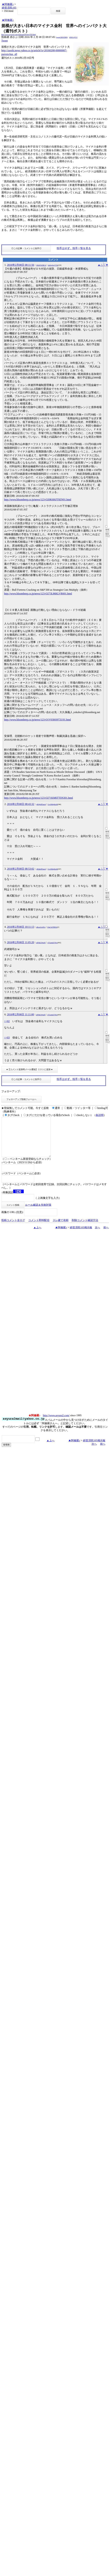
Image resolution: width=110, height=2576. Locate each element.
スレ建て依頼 (61, 1228)
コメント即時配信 (38, 1228)
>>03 (7, 1037)
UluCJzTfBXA (52, 927)
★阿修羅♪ (8, 4)
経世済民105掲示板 (81, 1235)
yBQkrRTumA (41, 804)
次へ (97, 1235)
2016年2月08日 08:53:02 (20, 868)
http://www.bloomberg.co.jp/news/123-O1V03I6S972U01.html (37, 719)
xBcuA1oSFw (40, 927)
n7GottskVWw (52, 943)
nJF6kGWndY (41, 943)
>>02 (7, 1021)
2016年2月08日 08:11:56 (20, 264)
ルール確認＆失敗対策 (38, 1212)
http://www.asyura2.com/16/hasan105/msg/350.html (18, 34)
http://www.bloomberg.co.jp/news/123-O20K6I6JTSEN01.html (37, 499)
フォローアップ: (10, 1091)
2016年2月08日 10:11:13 (20, 926)
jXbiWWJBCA (41, 265)
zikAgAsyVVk (53, 265)
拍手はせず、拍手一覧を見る (74, 248)
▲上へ (37, 1235)
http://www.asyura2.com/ (56, 1423)
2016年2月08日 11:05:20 (20, 942)
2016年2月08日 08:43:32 (20, 804)
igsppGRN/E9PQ (62, 37)
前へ (106, 1235)
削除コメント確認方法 (85, 1228)
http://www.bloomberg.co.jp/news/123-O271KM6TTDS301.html (38, 797)
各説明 (100, 1115)
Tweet (4, 40)
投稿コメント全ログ (13, 1228)
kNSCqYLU (73, 37)
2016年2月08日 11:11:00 (20, 1014)
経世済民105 (9, 7)
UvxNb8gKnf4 (53, 804)
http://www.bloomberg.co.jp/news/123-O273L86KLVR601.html (38, 593)
